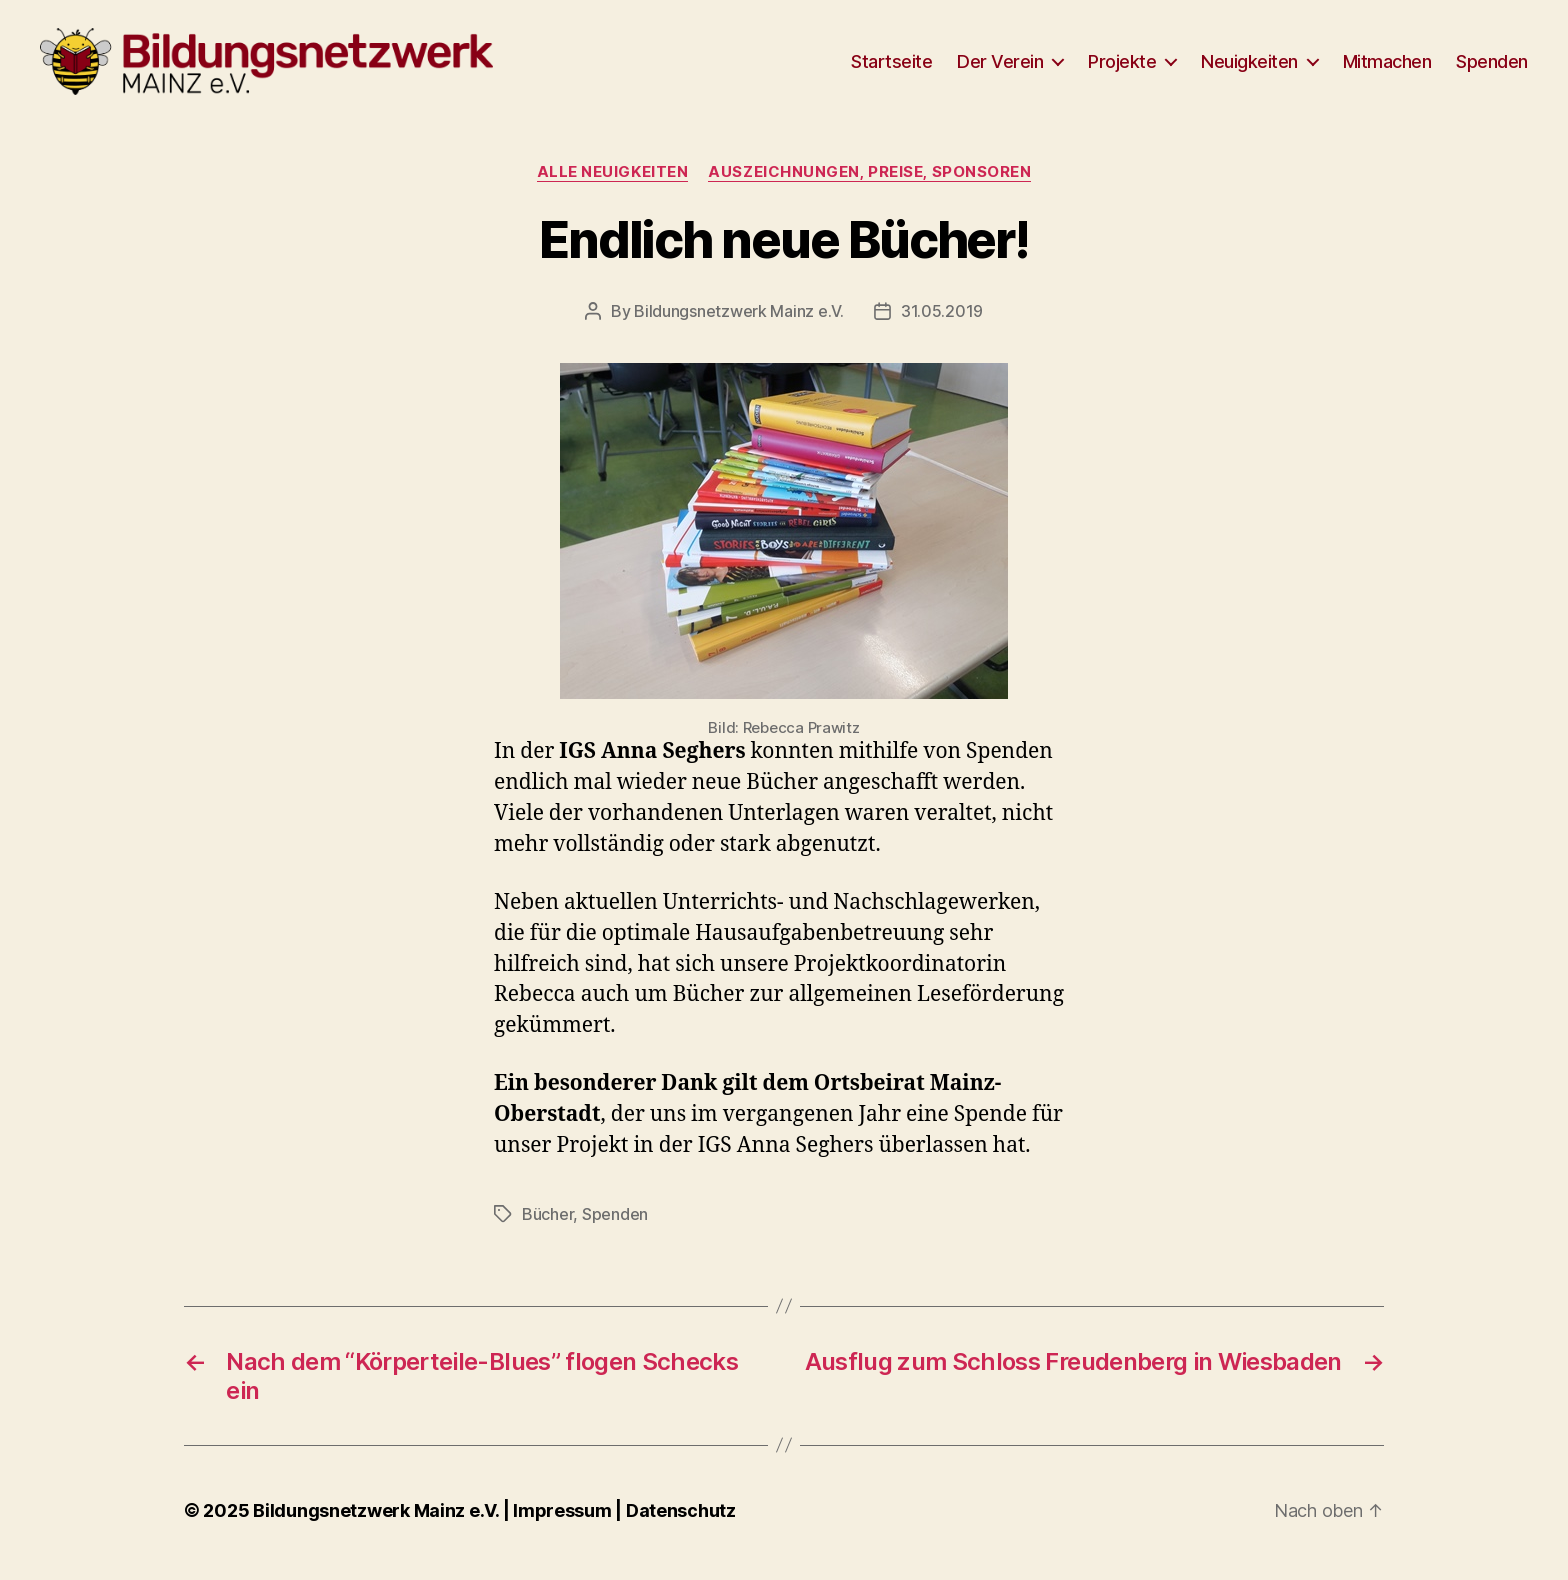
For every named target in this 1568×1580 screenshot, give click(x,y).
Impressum (564, 1523)
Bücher (547, 1227)
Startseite (891, 67)
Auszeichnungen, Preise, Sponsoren (869, 185)
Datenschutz (681, 1523)
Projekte (1122, 67)
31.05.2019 (942, 325)
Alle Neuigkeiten (613, 185)
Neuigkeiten (1249, 67)
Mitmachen (1387, 67)
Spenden (1492, 67)
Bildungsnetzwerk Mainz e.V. (739, 325)
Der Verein (1000, 67)
